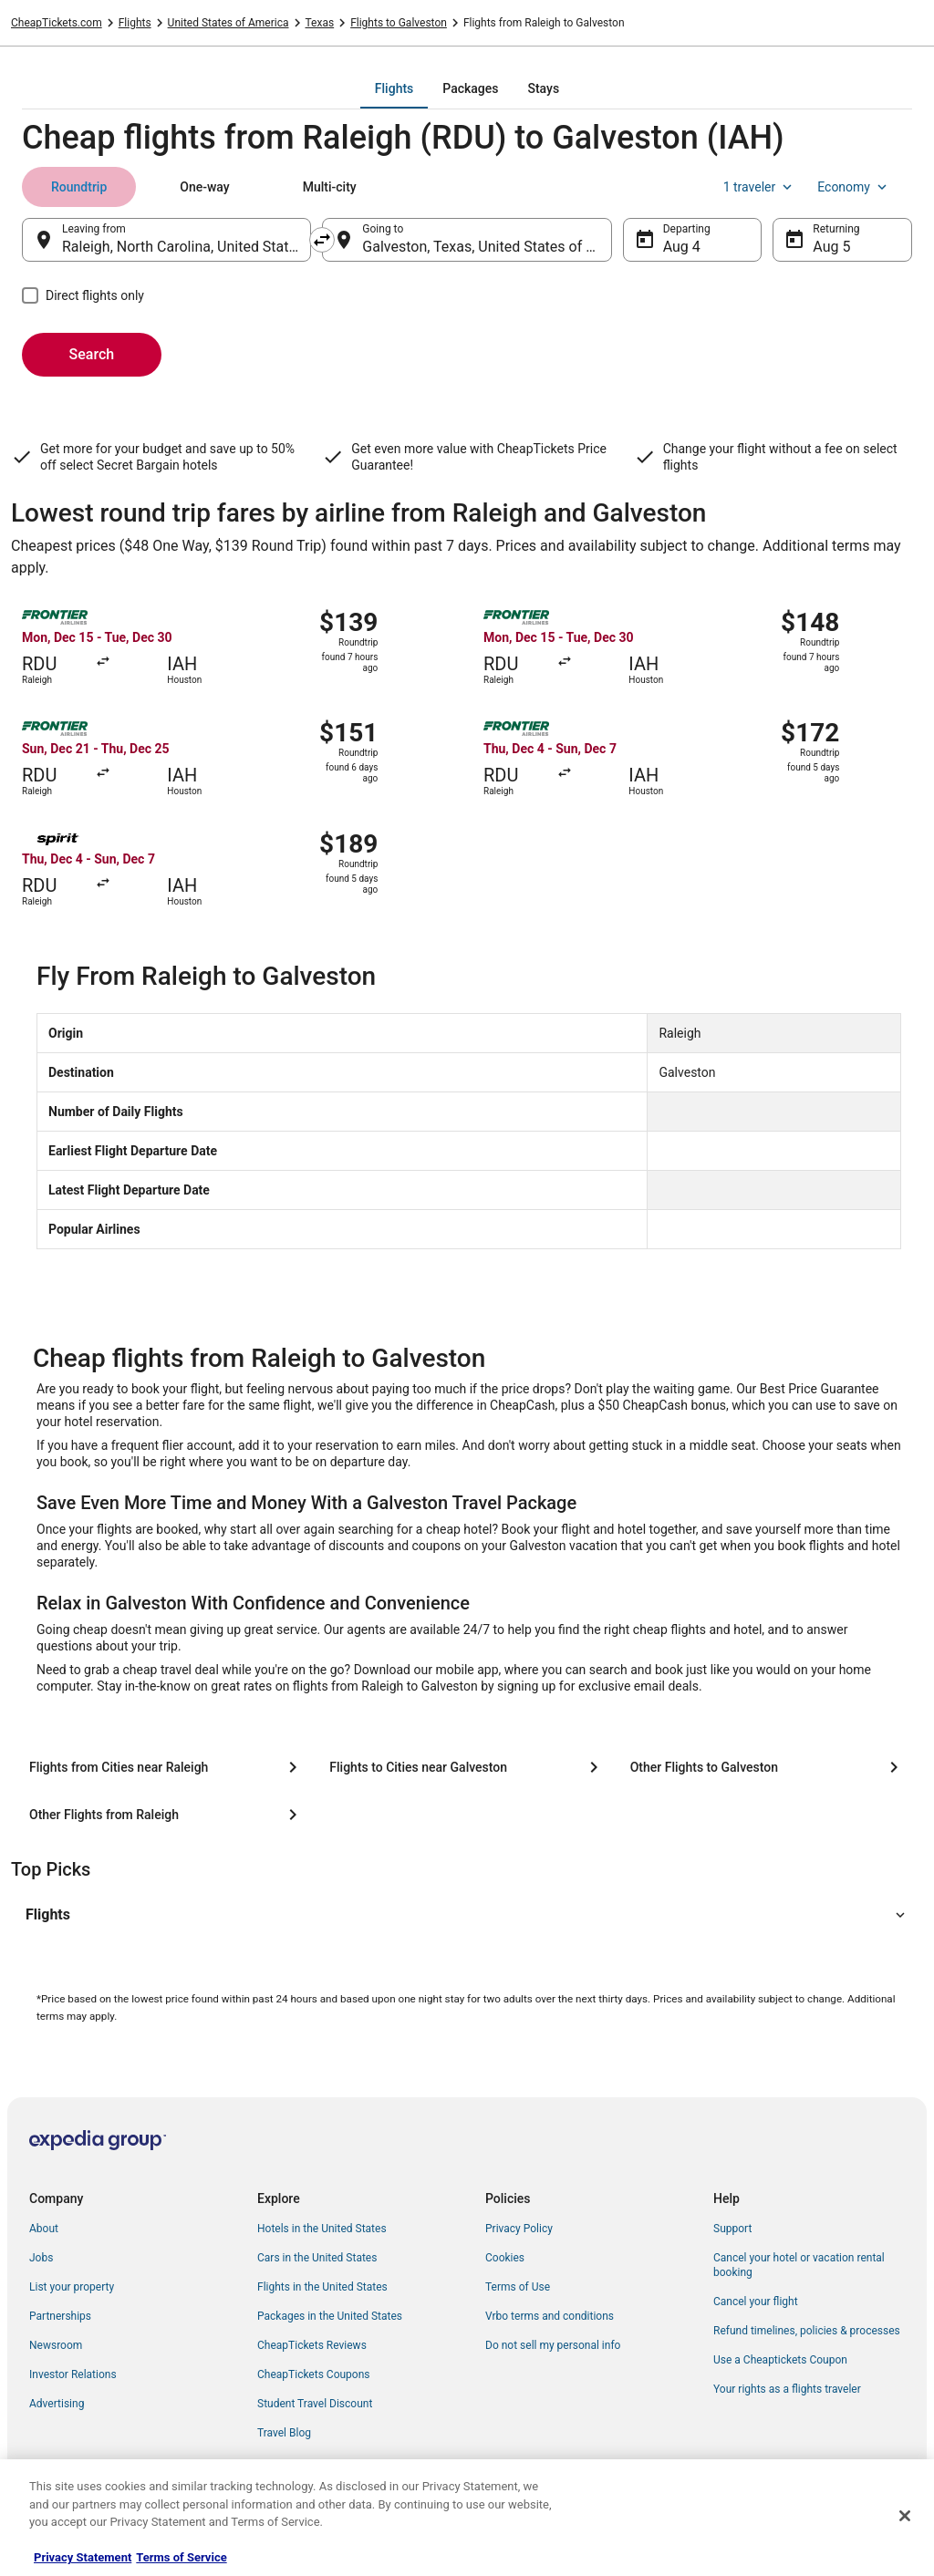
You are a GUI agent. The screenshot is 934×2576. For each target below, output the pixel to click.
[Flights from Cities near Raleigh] (166, 1767)
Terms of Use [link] (517, 2287)
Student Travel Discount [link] (314, 2403)
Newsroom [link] (55, 2345)
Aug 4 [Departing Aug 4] (681, 246)
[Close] (905, 2516)
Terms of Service (181, 2557)
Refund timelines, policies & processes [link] (806, 2330)
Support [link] (732, 2228)
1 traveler (759, 187)
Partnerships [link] (60, 2316)
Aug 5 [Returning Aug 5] (831, 246)
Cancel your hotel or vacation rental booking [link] (799, 2265)
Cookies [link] (504, 2257)
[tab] (394, 88)
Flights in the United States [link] (322, 2287)
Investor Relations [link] (73, 2374)
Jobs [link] (41, 2257)
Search (92, 354)
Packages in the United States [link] (329, 2316)
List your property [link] (71, 2287)
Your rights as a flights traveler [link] (787, 2389)
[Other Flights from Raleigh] (166, 1814)
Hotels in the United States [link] (322, 2228)
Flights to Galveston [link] (398, 22)
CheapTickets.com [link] (56, 22)
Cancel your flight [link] (755, 2301)
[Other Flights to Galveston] (767, 1767)
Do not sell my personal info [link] (552, 2345)
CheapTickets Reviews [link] (312, 2345)
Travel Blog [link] (284, 2432)
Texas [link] (320, 22)
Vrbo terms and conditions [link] (549, 2316)
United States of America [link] (228, 22)
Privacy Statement (82, 2557)
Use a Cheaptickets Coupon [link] (780, 2360)
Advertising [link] (56, 2403)
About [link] (43, 2228)
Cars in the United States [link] (317, 2257)
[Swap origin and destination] (322, 240)
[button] (467, 1915)
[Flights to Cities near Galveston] (466, 1767)
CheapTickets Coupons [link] (313, 2374)
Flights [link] (135, 22)
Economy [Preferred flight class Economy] (853, 187)
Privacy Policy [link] (519, 2228)
